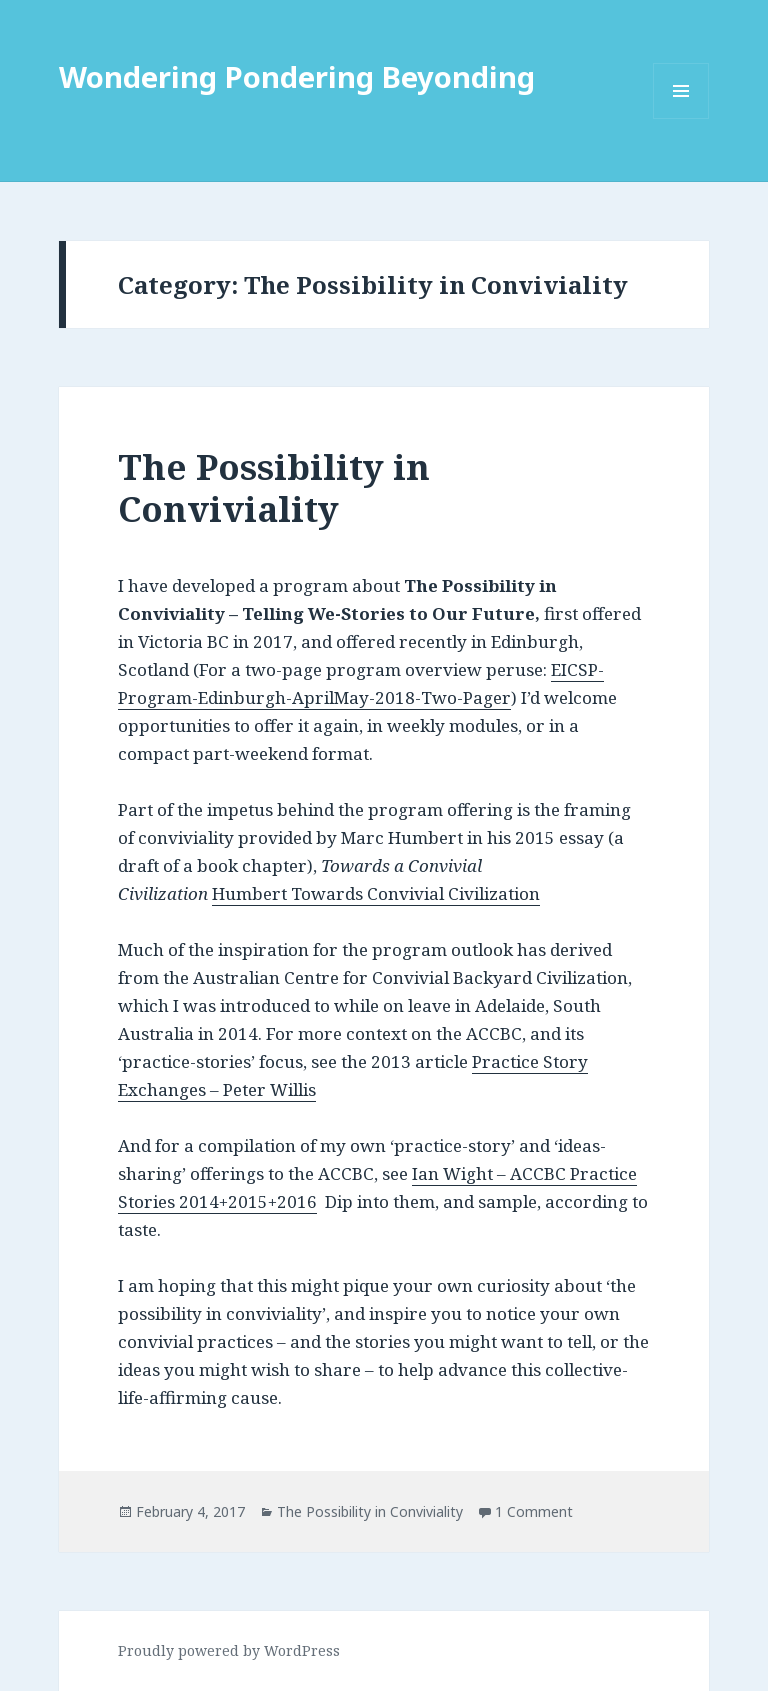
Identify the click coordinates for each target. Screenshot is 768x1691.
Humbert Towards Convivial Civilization (376, 893)
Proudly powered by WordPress (229, 1650)
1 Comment (534, 1511)
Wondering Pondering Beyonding (297, 76)
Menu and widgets (681, 118)
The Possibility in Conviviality (274, 487)
